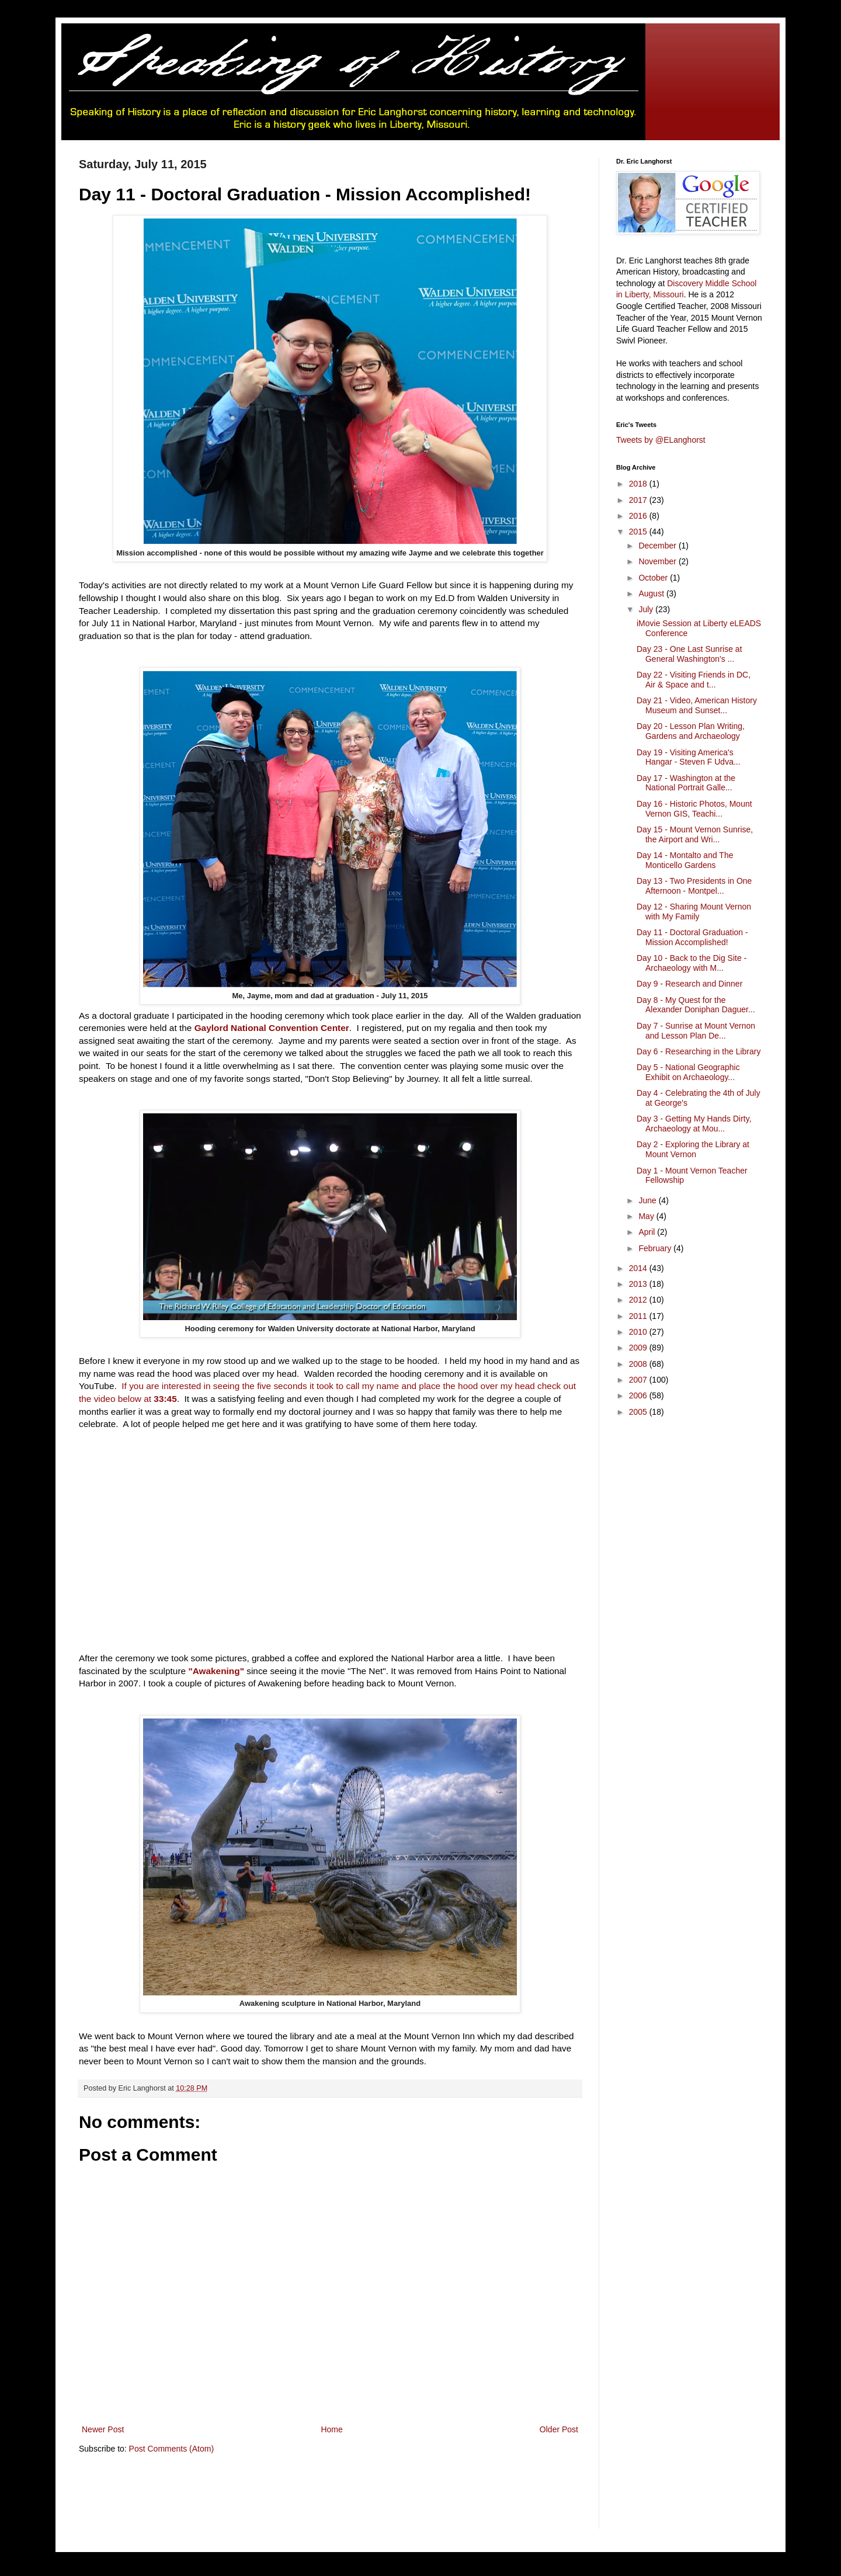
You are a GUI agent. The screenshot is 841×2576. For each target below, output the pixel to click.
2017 (639, 500)
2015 (639, 531)
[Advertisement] (291, 2499)
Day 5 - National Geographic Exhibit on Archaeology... (688, 1072)
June (648, 1200)
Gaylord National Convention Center (271, 1028)
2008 (639, 1364)
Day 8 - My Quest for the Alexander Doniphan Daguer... (696, 1005)
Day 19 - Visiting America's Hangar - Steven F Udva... (689, 757)
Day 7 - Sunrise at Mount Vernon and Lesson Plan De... (696, 1030)
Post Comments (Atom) (171, 2448)
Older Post (559, 2429)
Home (331, 2429)
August (652, 593)
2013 (639, 1284)
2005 (639, 1412)
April (647, 1232)
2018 (639, 483)
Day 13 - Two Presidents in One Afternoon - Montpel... (694, 885)
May (647, 1216)
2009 (639, 1347)
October (654, 577)
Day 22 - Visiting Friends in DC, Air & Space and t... (693, 679)
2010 (639, 1331)
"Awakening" (216, 1671)
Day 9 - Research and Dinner (689, 983)
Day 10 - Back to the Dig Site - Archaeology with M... (691, 963)
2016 (639, 515)
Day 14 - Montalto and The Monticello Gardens (685, 860)
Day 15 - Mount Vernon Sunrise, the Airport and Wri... (695, 834)
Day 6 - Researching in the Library (698, 1051)
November (658, 561)
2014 (639, 1268)
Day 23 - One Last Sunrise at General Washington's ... (689, 654)
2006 (639, 1395)
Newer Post (103, 2429)
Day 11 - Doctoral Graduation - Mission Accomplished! (692, 937)
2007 (639, 1379)
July (646, 609)
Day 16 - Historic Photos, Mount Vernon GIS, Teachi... (694, 808)
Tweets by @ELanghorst (661, 440)
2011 (639, 1316)
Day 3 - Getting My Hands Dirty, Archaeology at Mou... (694, 1123)
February (655, 1248)
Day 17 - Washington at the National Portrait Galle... (686, 783)
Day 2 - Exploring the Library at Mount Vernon (693, 1149)
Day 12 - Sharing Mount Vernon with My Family (694, 911)
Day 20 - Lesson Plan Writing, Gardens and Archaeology (691, 731)
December (658, 545)
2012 (639, 1299)
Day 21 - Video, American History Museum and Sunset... (697, 705)
